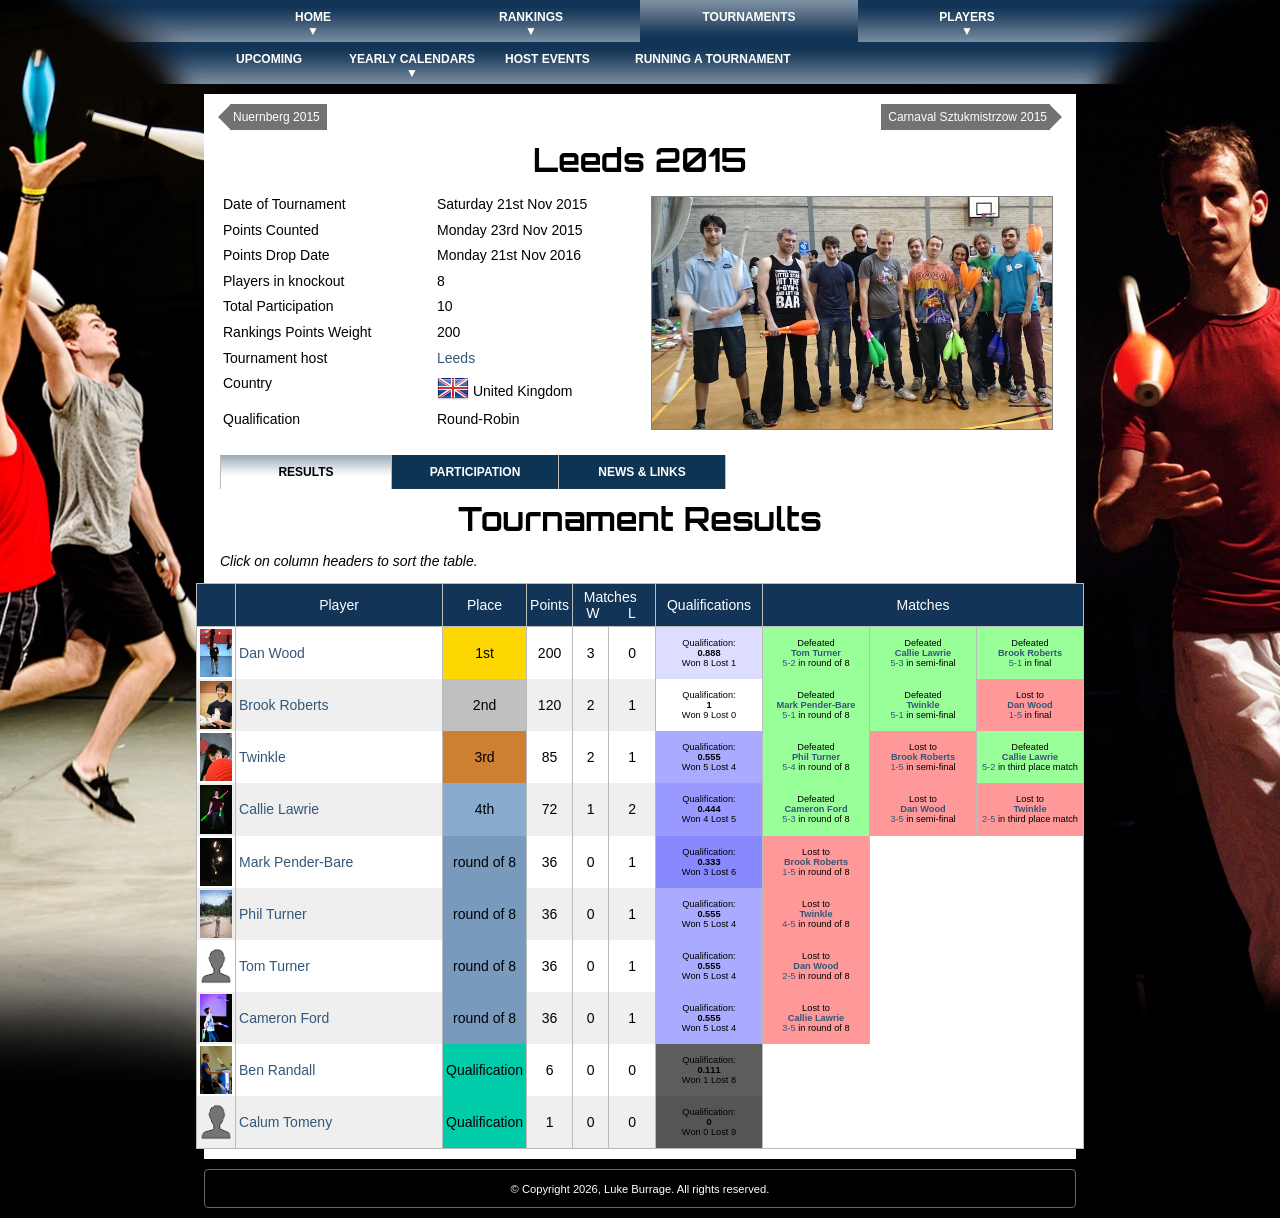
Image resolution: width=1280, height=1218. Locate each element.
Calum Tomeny (285, 1122)
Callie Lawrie (923, 653)
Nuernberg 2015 (276, 117)
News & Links (641, 472)
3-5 (898, 819)
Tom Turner (816, 653)
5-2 (790, 663)
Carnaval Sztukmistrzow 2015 (967, 117)
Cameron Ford (815, 809)
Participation (475, 472)
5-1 (1017, 663)
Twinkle (922, 705)
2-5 (990, 819)
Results (305, 472)
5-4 (790, 767)
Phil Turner (816, 757)
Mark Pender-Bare (815, 705)
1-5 (1017, 715)
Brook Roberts (1030, 653)
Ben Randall (277, 1070)
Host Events (547, 59)
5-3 (898, 663)
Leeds (456, 358)
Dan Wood (272, 653)
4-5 (790, 924)
